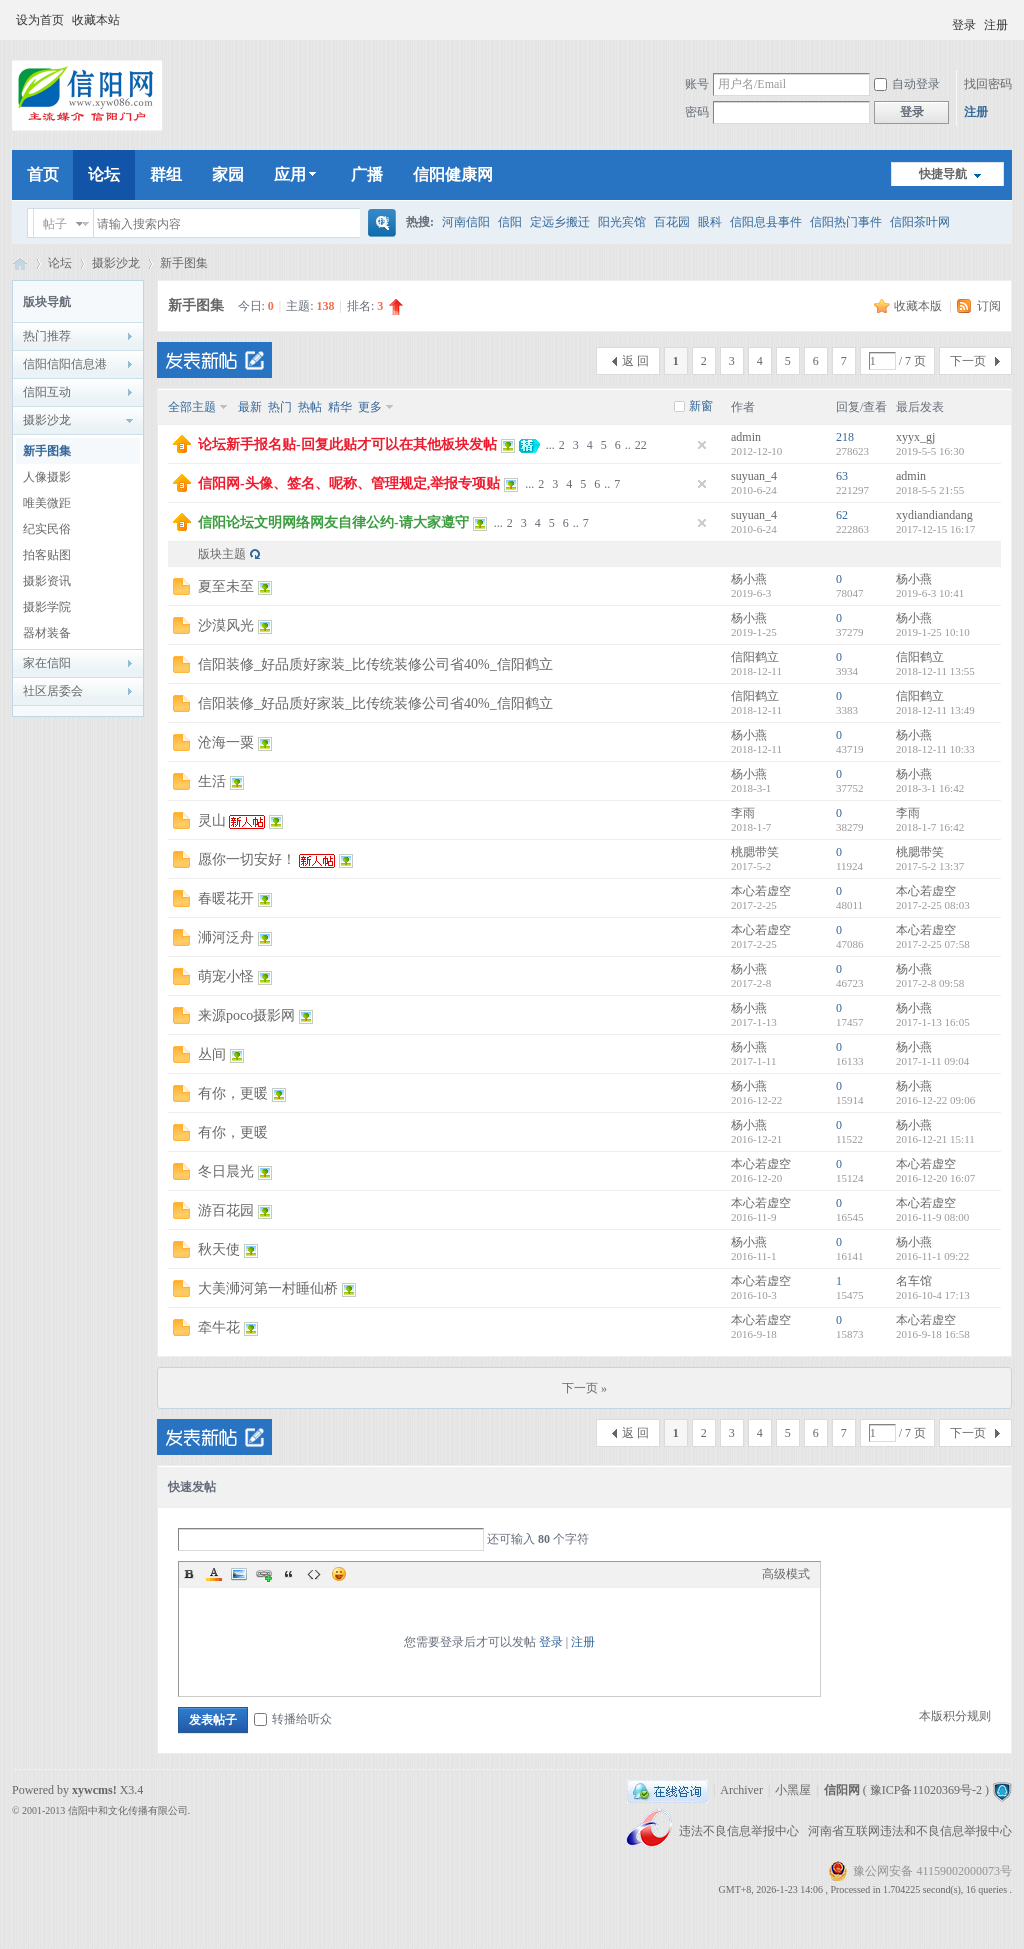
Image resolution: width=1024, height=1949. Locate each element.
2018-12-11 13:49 (935, 710)
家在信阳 (47, 663)
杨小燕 (749, 579)
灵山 (212, 820)
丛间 (212, 1054)
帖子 (55, 224)
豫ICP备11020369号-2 (926, 1790)
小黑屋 (793, 1790)
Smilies (339, 1574)
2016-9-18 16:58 (933, 1334)
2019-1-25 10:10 (933, 632)
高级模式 (786, 1574)
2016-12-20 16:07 (935, 1178)
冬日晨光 (226, 1171)
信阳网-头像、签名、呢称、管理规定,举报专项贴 (349, 483)
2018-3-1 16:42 (930, 788)
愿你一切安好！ (247, 859)
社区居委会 (53, 691)
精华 (340, 407)
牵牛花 (219, 1327)
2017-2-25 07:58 (933, 944)
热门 (280, 407)
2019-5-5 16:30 (930, 451)
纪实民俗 (47, 529)
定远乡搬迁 (560, 222)
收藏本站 (96, 20)
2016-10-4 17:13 (933, 1295)
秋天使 (219, 1249)
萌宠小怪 (226, 976)
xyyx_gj (915, 437)
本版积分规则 (955, 1716)
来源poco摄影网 (246, 1015)
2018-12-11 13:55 (935, 671)
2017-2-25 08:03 (933, 905)
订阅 (989, 306)
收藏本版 (919, 306)
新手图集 (184, 263)
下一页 (968, 361)
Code (314, 1574)
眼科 (710, 222)
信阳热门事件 (846, 222)
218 (845, 437)
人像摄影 (47, 477)
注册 (996, 25)
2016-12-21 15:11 (935, 1139)
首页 (43, 174)
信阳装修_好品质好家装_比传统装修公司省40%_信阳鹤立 (375, 664)
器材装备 (47, 633)
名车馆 (914, 1281)
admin (746, 437)
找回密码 (988, 84)
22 (641, 445)
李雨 (743, 813)
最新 (250, 407)
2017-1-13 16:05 (933, 1022)
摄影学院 (47, 607)
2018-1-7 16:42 (930, 827)
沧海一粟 (226, 742)
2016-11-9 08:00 (932, 1217)
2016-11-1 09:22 (932, 1256)
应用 (297, 174)
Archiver (741, 1790)
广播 (367, 174)
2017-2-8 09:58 (930, 983)
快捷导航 (943, 174)
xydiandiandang (934, 515)
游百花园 (226, 1210)
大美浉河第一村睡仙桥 (268, 1288)
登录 (964, 25)
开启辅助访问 (943, 19)
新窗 (701, 406)
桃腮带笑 (755, 852)
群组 (166, 174)
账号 (697, 84)
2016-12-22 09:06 (935, 1100)
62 (842, 515)
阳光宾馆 (622, 222)
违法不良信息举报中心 (740, 1831)
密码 (697, 112)
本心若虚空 (761, 891)
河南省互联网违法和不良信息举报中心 (910, 1831)
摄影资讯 (47, 581)
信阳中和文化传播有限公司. (129, 1810)
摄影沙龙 (116, 263)
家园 (228, 174)
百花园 (672, 222)
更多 (370, 407)
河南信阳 (466, 222)
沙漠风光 (226, 625)
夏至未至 (226, 586)
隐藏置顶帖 (702, 445)
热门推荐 (47, 336)
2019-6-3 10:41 (930, 593)
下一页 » (584, 1388)
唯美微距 (47, 503)
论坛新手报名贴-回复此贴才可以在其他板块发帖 (347, 444)
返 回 (635, 361)
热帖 (310, 407)
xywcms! (94, 1790)
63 (842, 476)
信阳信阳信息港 (65, 364)
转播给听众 (293, 1719)
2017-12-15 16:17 (935, 529)
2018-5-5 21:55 (930, 490)
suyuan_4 (754, 476)
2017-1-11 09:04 (932, 1061)
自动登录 (907, 84)
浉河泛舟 (226, 937)
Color (214, 1574)
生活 (212, 781)
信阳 (510, 222)
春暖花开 (226, 898)
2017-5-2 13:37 (930, 866)
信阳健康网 (453, 174)
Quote (289, 1574)
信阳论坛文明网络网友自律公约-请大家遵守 (333, 522)
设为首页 (40, 20)
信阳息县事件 (766, 222)
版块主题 (222, 554)
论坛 (104, 174)
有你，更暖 (233, 1093)
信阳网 (20, 263)
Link (264, 1574)
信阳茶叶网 (920, 222)
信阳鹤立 (755, 657)
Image (239, 1574)
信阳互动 (47, 392)
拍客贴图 (47, 555)
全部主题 (192, 407)
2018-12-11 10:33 (935, 749)
